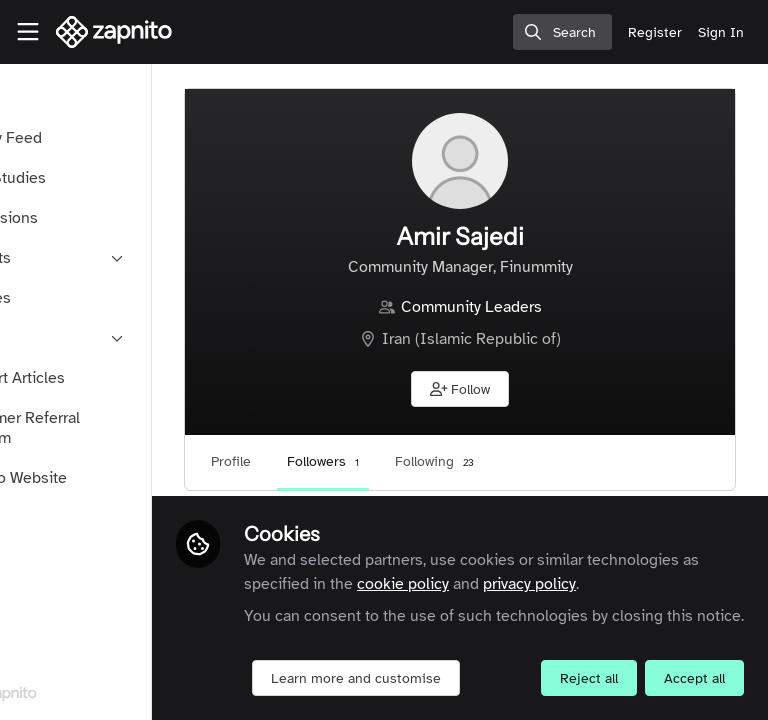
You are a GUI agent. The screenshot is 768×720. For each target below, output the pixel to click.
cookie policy (622, 516)
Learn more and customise (459, 634)
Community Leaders (523, 307)
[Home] (114, 32)
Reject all (403, 678)
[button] (512, 389)
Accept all (508, 678)
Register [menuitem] (655, 32)
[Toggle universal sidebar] (28, 32)
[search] (562, 32)
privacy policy (393, 540)
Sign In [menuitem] (721, 32)
